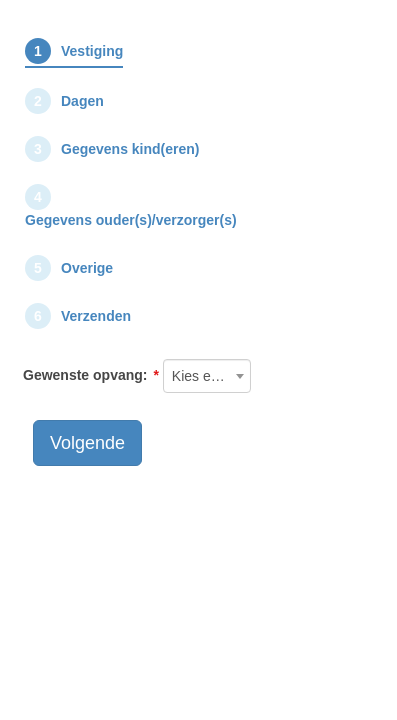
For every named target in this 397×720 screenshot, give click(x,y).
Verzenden (96, 316)
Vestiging (92, 51)
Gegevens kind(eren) (130, 149)
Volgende (87, 443)
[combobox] (207, 376)
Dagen (82, 101)
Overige (87, 268)
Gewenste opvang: (85, 375)
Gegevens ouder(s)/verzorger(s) (131, 220)
